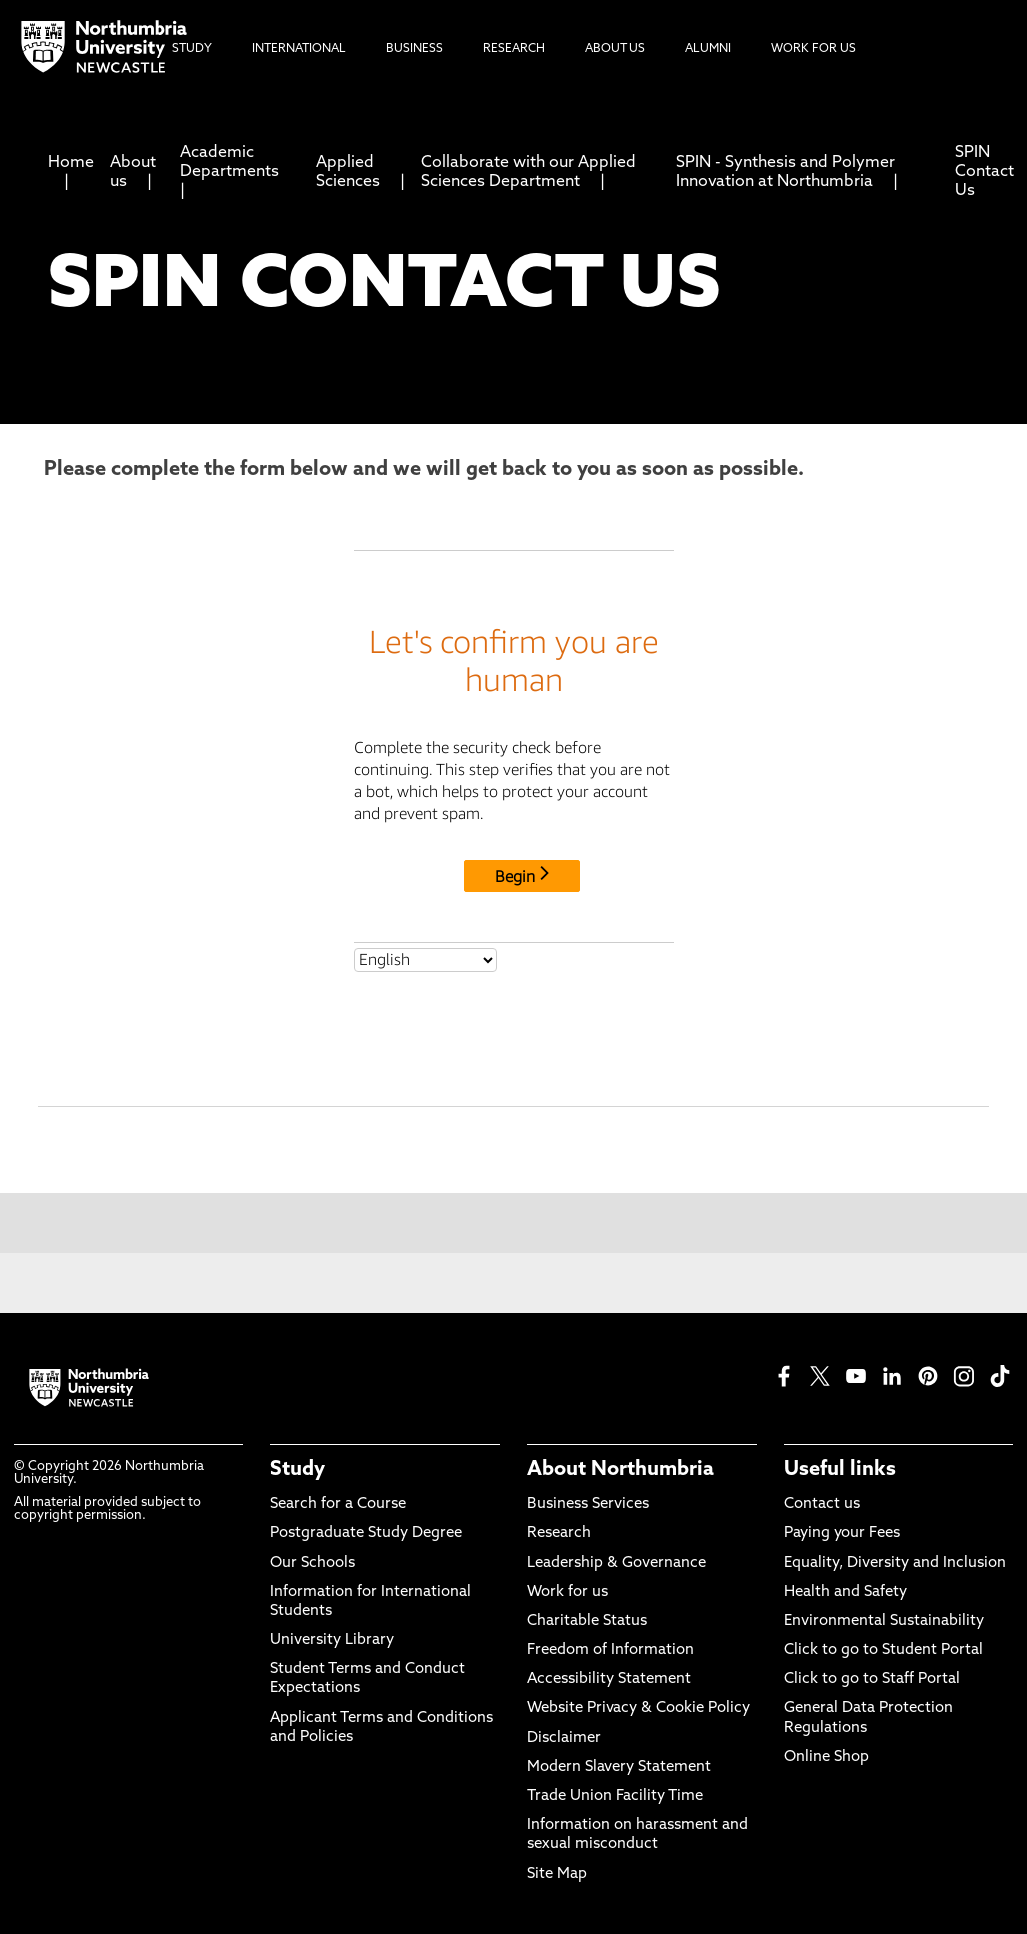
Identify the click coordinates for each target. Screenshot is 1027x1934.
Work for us (567, 1592)
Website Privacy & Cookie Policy (638, 1708)
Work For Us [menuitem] (813, 49)
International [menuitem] (299, 49)
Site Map (557, 1874)
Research (559, 1533)
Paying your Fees (842, 1533)
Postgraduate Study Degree (366, 1533)
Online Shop (826, 1757)
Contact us (822, 1504)
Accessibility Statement (609, 1679)
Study (297, 1470)
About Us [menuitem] (615, 49)
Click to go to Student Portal (883, 1650)
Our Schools (312, 1563)
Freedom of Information (610, 1650)
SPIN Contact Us (984, 172)
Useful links (840, 1470)
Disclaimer (564, 1738)
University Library (332, 1640)
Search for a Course (338, 1504)
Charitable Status (587, 1621)
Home (71, 163)
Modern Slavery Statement (619, 1767)
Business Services (588, 1504)
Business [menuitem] (414, 49)
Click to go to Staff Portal (872, 1679)
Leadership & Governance (616, 1563)
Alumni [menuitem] (708, 49)
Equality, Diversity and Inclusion (895, 1563)
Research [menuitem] (514, 49)
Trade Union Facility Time (615, 1796)
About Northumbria (620, 1470)
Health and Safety (845, 1592)
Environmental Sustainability (884, 1621)
